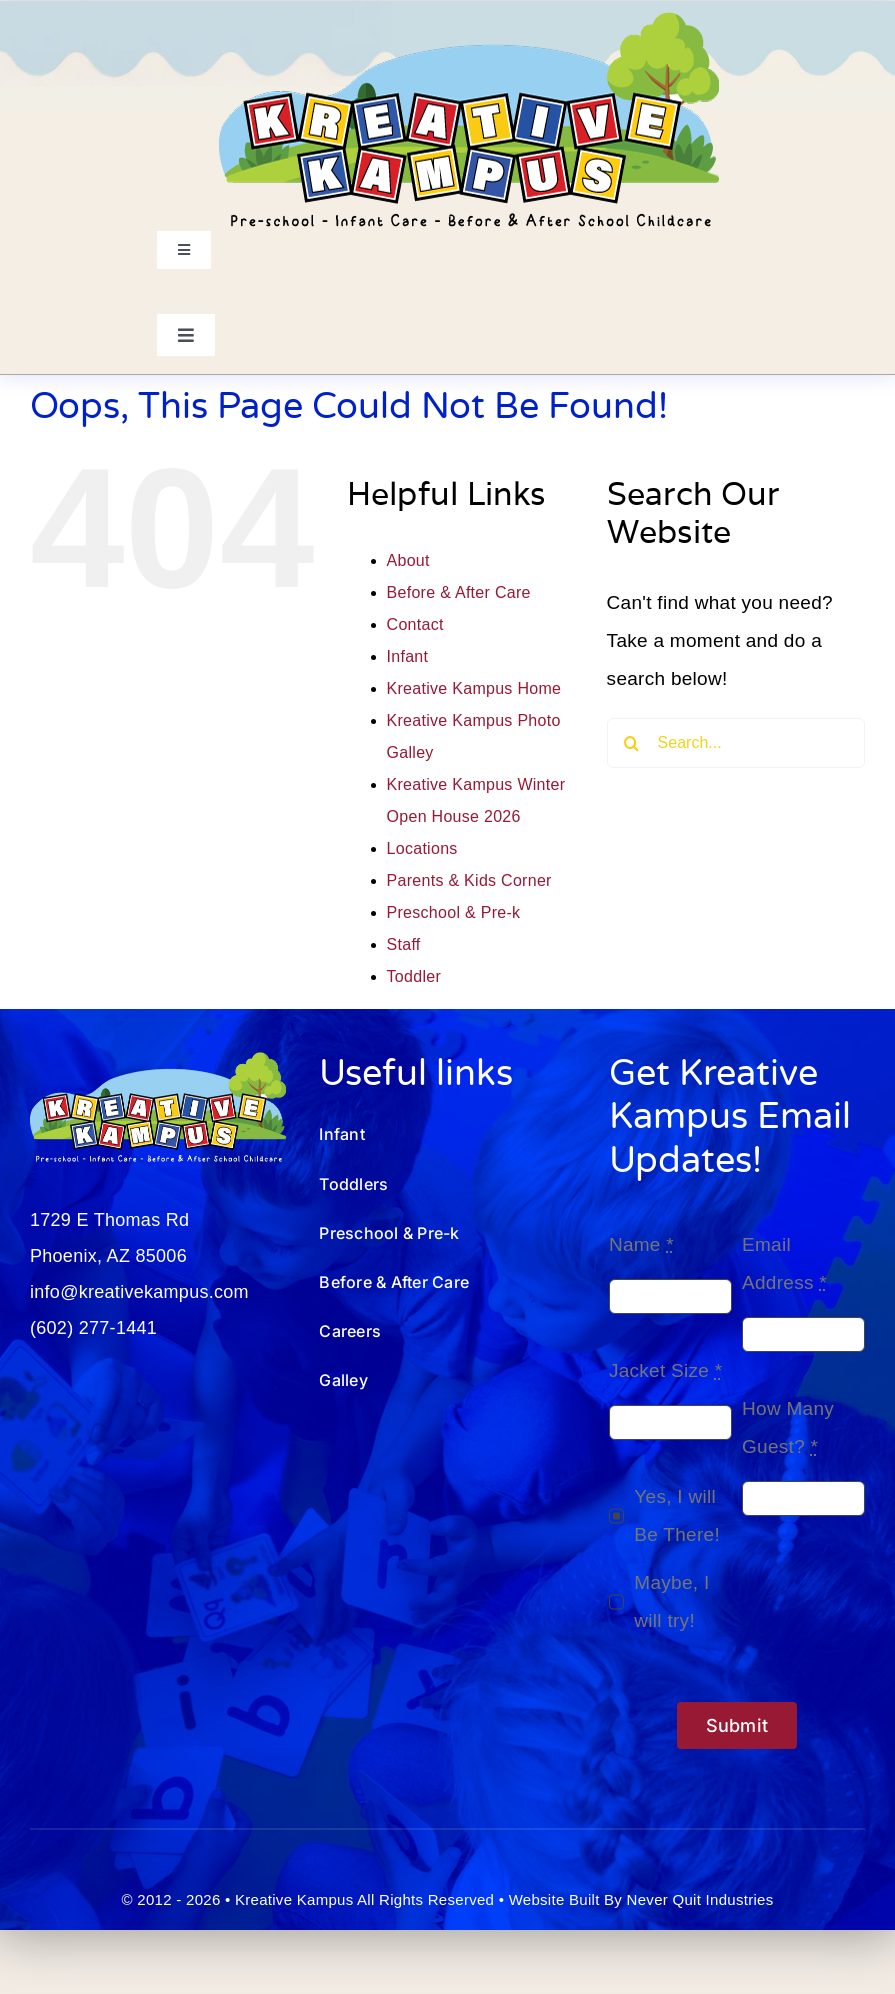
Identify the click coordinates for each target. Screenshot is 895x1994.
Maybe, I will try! (671, 1601)
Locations (422, 848)
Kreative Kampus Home (474, 688)
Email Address (784, 1263)
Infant (408, 656)
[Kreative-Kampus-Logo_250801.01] (469, 21)
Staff (404, 944)
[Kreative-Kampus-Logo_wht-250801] (158, 1061)
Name (641, 1244)
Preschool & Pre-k (454, 912)
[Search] (632, 743)
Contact (415, 624)
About (408, 560)
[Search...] (736, 743)
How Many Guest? (788, 1427)
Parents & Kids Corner (469, 880)
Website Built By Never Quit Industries (641, 1899)
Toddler (414, 976)
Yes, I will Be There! (677, 1515)
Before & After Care (459, 592)
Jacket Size (666, 1370)
